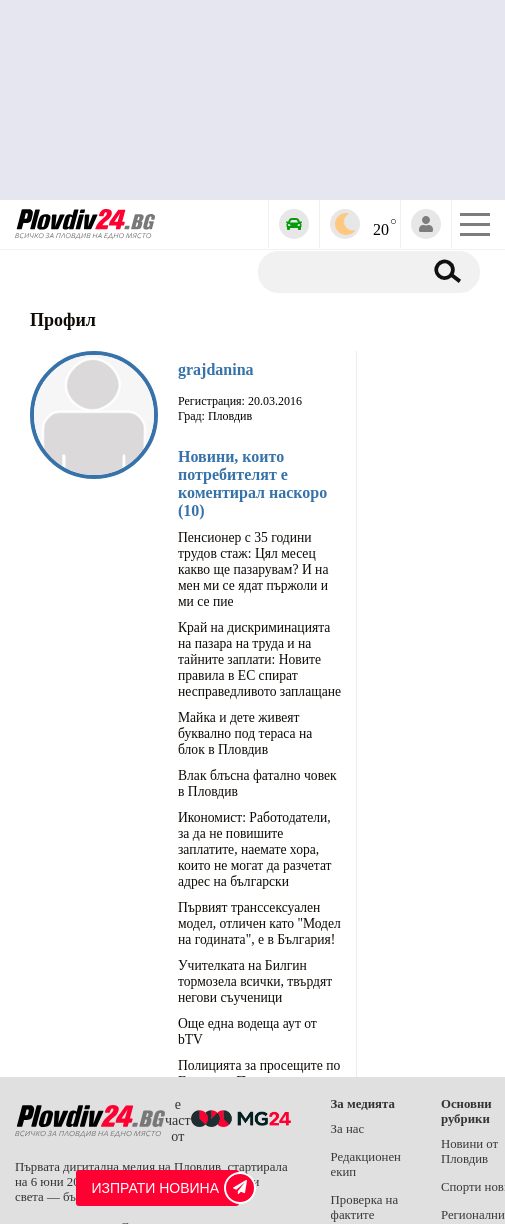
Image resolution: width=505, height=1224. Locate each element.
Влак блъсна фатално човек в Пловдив (257, 783)
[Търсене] (347, 272)
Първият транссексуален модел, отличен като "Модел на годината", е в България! (259, 923)
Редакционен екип (366, 1164)
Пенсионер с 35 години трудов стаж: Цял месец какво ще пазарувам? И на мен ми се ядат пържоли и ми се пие (253, 569)
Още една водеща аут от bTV (247, 1031)
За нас (348, 1129)
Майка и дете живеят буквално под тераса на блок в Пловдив (245, 733)
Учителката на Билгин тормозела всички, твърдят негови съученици (255, 981)
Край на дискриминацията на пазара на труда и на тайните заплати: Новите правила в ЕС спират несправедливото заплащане (259, 659)
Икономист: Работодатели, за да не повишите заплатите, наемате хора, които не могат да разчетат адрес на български (255, 849)
